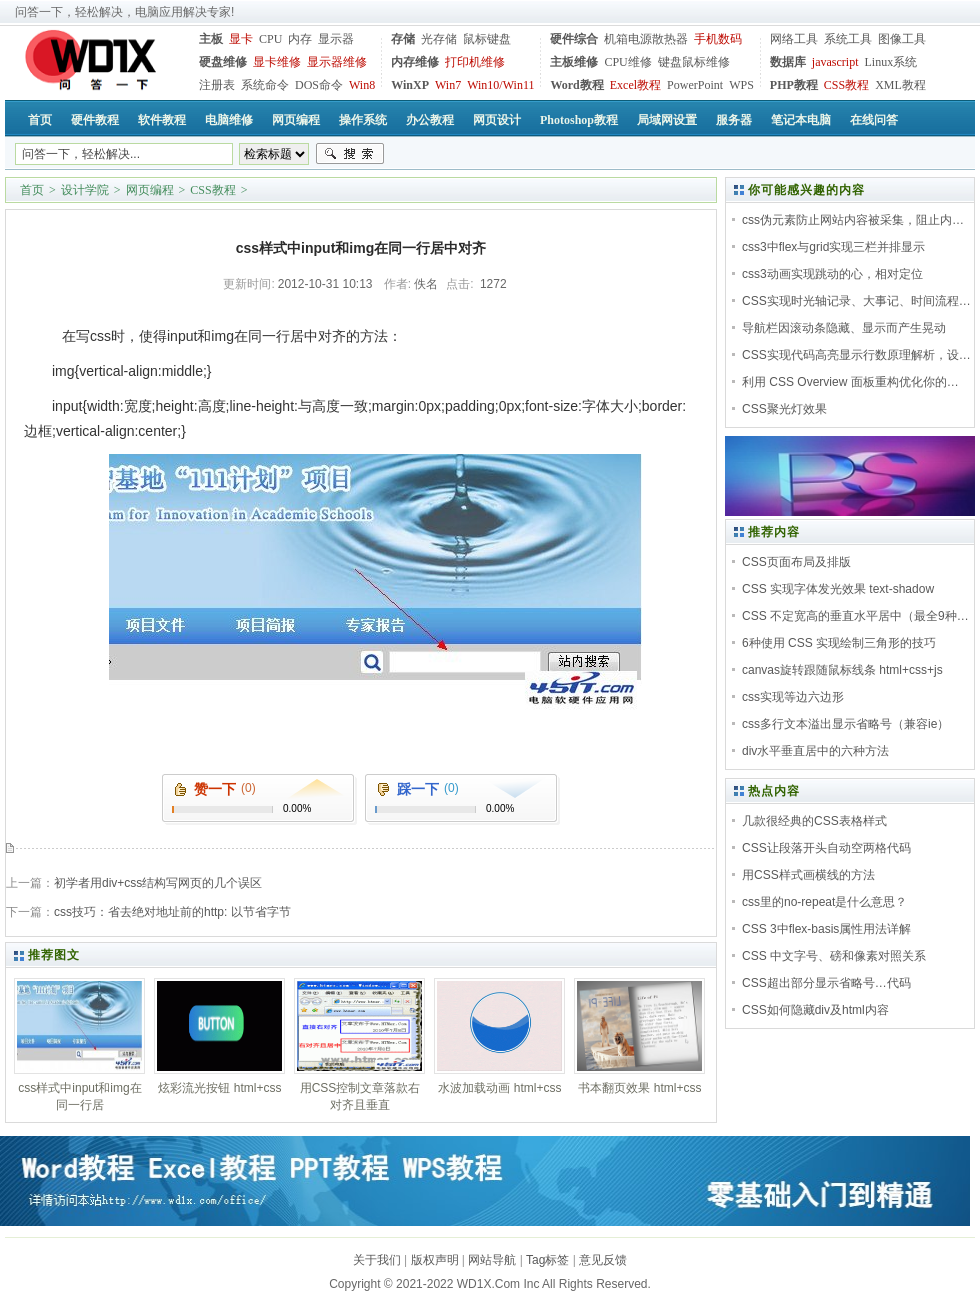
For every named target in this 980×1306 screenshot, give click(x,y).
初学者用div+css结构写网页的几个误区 (158, 883)
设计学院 (85, 190)
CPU (270, 39)
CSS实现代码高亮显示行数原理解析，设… (856, 355)
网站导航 (492, 1260)
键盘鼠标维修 (694, 62)
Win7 (448, 85)
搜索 (350, 154)
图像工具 (902, 39)
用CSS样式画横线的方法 (808, 875)
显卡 (241, 39)
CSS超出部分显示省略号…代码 (826, 983)
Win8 (362, 85)
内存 (300, 39)
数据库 (788, 62)
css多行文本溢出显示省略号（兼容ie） (845, 724)
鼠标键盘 (487, 39)
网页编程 (150, 190)
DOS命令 (319, 85)
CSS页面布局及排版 (796, 562)
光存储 (439, 39)
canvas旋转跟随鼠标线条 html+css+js (842, 670)
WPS (741, 85)
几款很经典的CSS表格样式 (814, 821)
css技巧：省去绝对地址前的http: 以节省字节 (172, 912)
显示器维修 (337, 62)
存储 (403, 39)
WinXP (410, 85)
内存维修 (415, 62)
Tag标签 (547, 1260)
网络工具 (794, 39)
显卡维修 (277, 62)
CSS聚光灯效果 (784, 409)
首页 (32, 190)
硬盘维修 (223, 62)
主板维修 (574, 62)
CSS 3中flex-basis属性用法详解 (826, 929)
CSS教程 (846, 85)
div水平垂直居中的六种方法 (815, 751)
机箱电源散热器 (646, 39)
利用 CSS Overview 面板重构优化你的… (850, 382)
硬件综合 (574, 39)
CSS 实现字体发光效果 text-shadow (838, 589)
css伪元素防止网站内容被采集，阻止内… (853, 220)
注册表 (217, 85)
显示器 (336, 39)
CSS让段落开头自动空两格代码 (826, 848)
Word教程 (576, 85)
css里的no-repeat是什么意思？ (824, 902)
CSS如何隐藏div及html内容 (815, 1010)
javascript (835, 62)
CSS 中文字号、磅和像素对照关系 (834, 956)
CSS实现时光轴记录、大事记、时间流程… (856, 301)
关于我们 (377, 1260)
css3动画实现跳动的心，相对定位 (832, 274)
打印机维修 (475, 62)
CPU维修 (627, 62)
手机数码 (718, 39)
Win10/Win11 (500, 85)
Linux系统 (890, 62)
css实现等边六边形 (793, 697)
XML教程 (900, 85)
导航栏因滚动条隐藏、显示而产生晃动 (844, 328)
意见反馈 (603, 1260)
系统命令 (265, 85)
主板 (211, 39)
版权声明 (435, 1260)
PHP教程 (794, 85)
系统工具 (848, 39)
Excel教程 (635, 85)
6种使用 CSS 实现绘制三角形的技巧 (839, 643)
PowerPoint (695, 85)
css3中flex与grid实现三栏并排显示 (833, 247)
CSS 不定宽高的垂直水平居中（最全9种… (855, 616)
